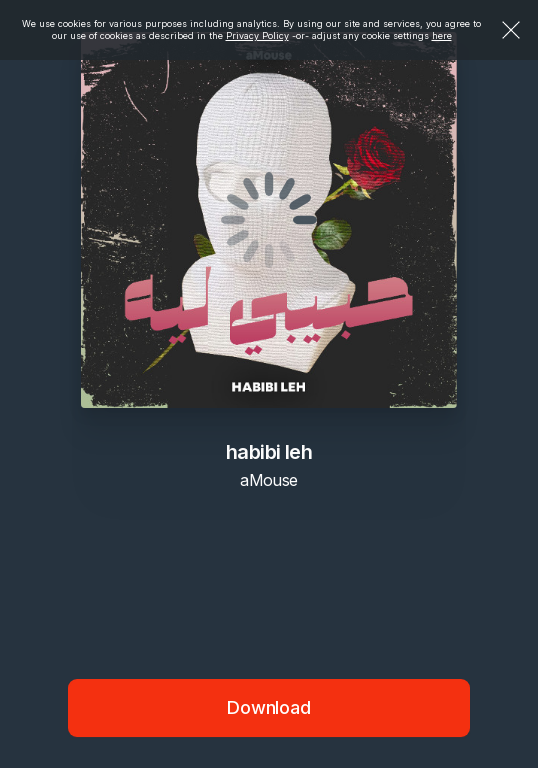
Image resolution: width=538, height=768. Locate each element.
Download (269, 707)
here (442, 35)
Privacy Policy (257, 35)
